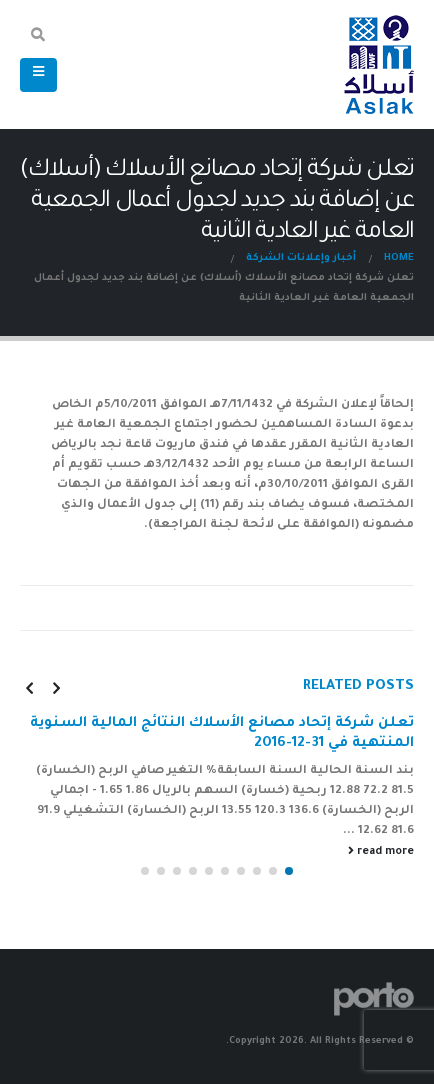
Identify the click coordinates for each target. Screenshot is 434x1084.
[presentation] (56, 688)
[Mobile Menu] (38, 75)
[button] (289, 871)
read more (381, 851)
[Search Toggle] (38, 38)
